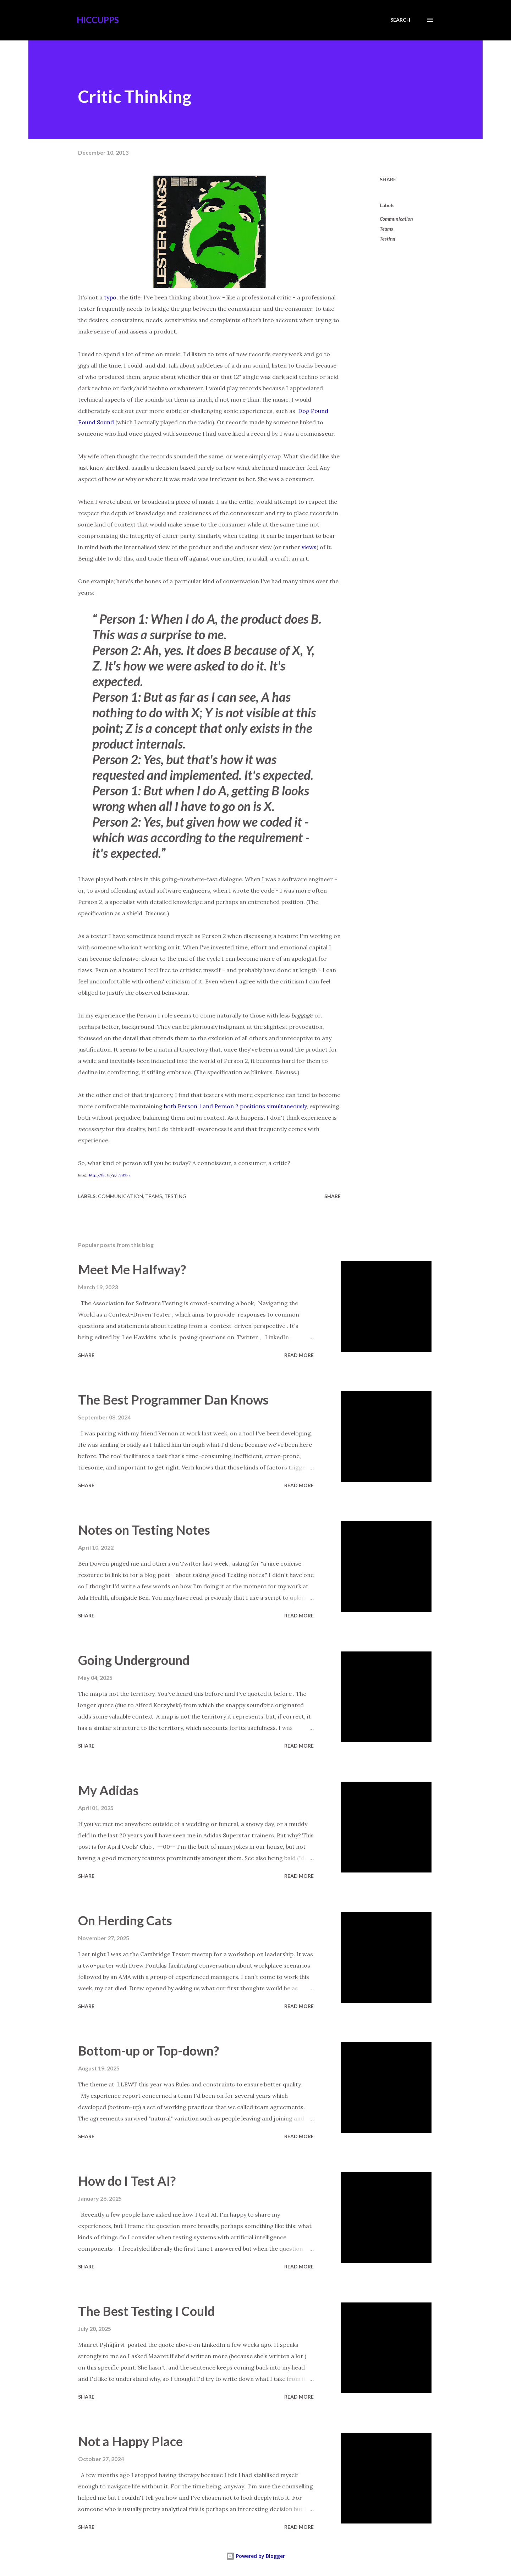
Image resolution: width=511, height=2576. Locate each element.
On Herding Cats (125, 1920)
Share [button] (388, 179)
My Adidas (108, 1790)
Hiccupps (98, 20)
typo (110, 297)
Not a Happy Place (130, 2441)
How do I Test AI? (127, 2181)
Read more (299, 1355)
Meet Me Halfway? (132, 1269)
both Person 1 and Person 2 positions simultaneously (235, 1106)
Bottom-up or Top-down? (148, 2050)
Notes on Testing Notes (144, 1530)
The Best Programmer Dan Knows (173, 1399)
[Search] (400, 20)
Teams (386, 229)
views (309, 547)
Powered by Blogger (255, 2556)
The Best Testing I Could (146, 2311)
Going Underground (133, 1660)
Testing (387, 239)
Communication (396, 219)
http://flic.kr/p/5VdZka (110, 1175)
